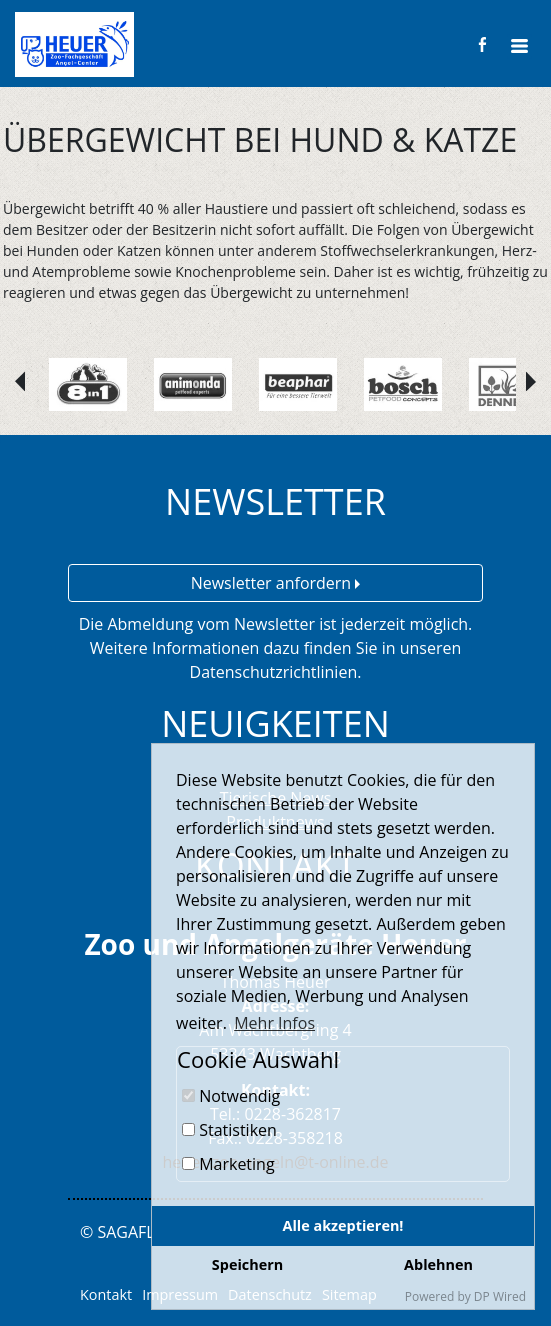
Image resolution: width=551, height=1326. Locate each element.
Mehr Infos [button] (274, 1023)
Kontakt (106, 1294)
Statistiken (229, 1130)
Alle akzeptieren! (343, 1225)
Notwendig (231, 1096)
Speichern (247, 1264)
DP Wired (500, 1296)
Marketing (228, 1164)
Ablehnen (438, 1264)
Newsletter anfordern (276, 583)
